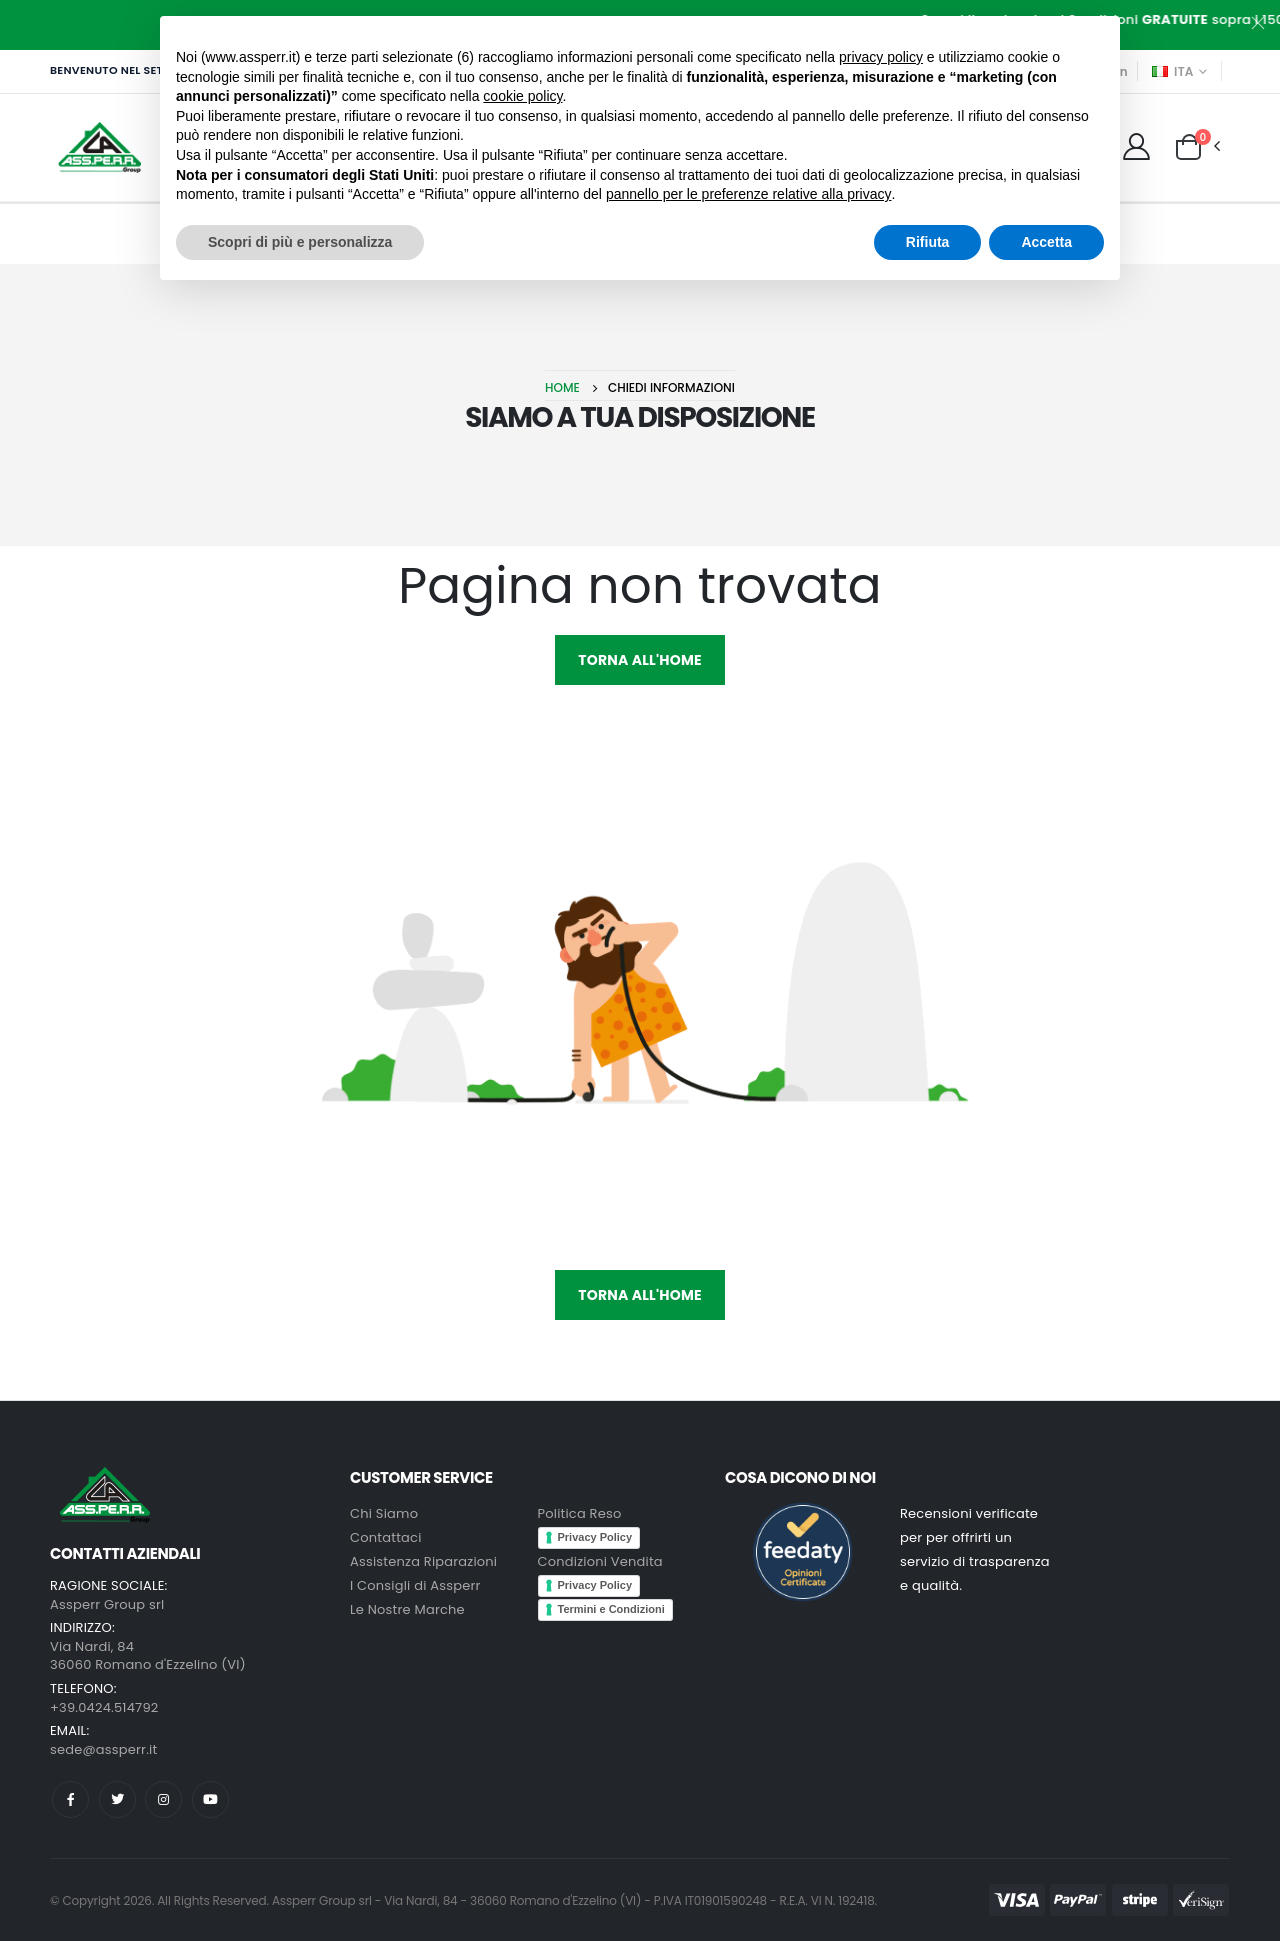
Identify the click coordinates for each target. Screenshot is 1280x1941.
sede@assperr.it (103, 1749)
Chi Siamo (384, 1513)
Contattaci (386, 1537)
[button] (1188, 146)
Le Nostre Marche (407, 1609)
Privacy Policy (595, 1537)
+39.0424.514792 (104, 1707)
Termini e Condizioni (611, 1609)
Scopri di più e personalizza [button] (300, 242)
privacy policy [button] (881, 57)
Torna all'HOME (639, 660)
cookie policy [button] (522, 96)
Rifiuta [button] (928, 242)
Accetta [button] (1046, 242)
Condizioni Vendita (600, 1561)
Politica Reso (580, 1513)
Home (562, 387)
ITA (1173, 71)
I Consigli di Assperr (415, 1585)
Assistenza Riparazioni (423, 1561)
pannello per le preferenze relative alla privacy (749, 194)
